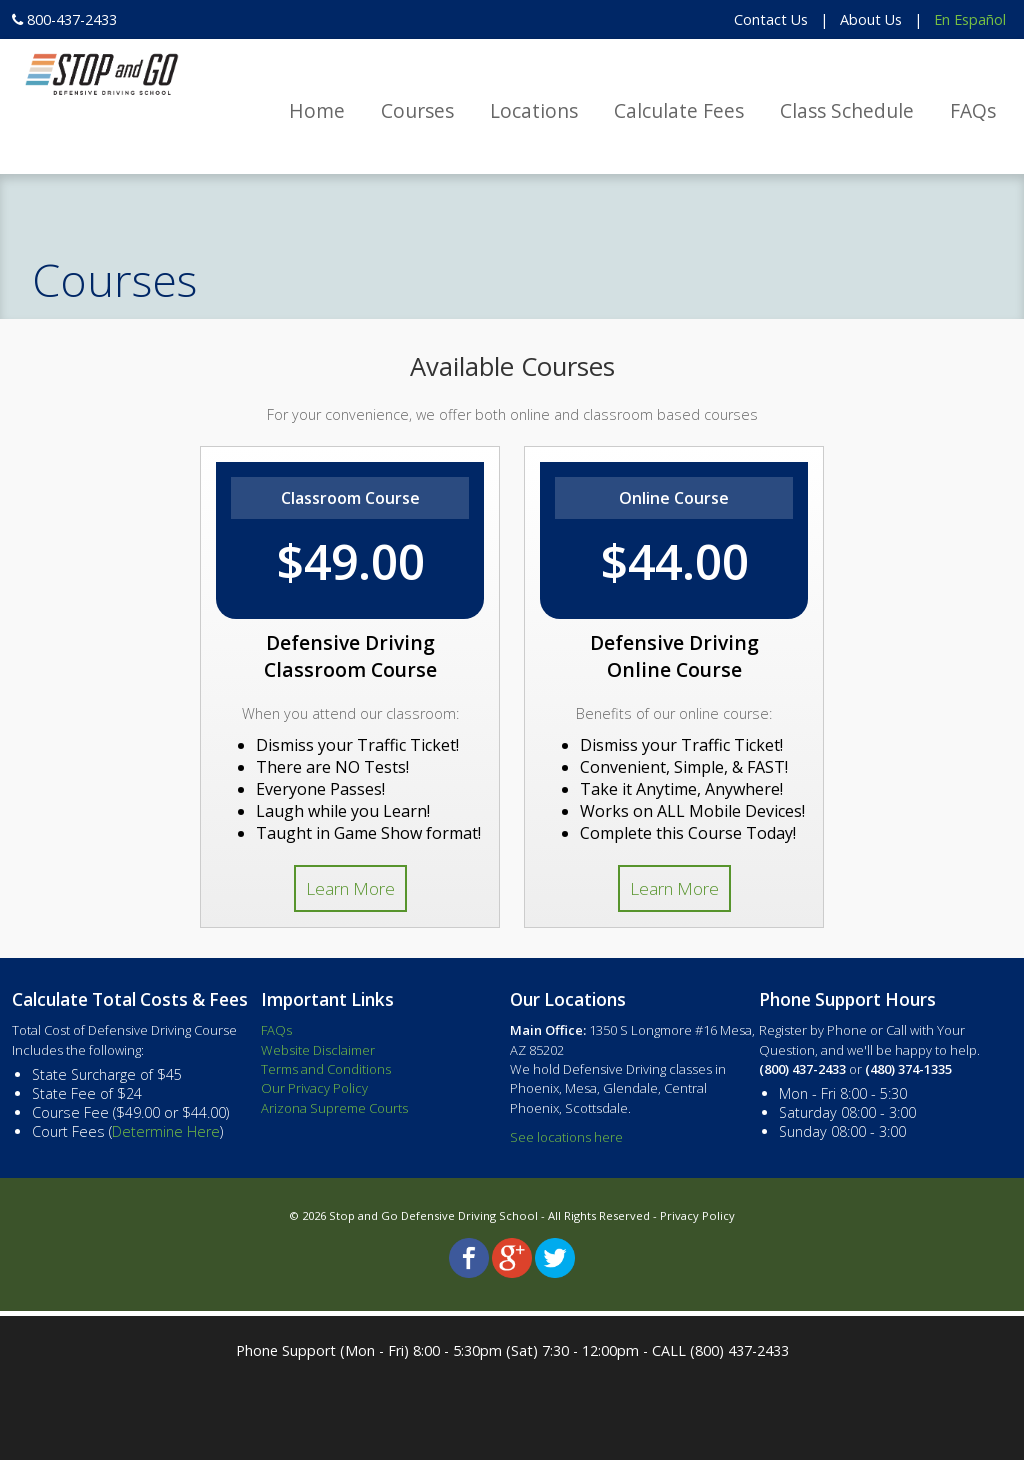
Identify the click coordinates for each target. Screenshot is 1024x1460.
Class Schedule (847, 110)
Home (317, 110)
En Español (970, 19)
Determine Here (166, 1131)
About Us (871, 19)
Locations (534, 110)
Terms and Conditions (326, 1069)
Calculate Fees (679, 110)
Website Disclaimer (318, 1050)
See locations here (566, 1137)
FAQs (973, 110)
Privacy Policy (697, 1215)
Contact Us (771, 19)
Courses (417, 110)
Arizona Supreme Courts (334, 1108)
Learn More (350, 888)
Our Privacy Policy (314, 1088)
